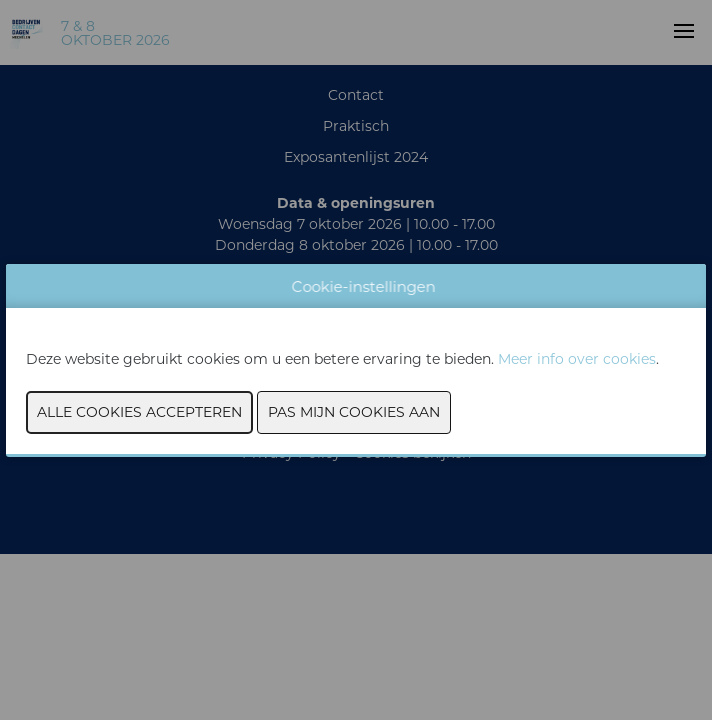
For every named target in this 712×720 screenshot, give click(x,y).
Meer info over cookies (577, 359)
